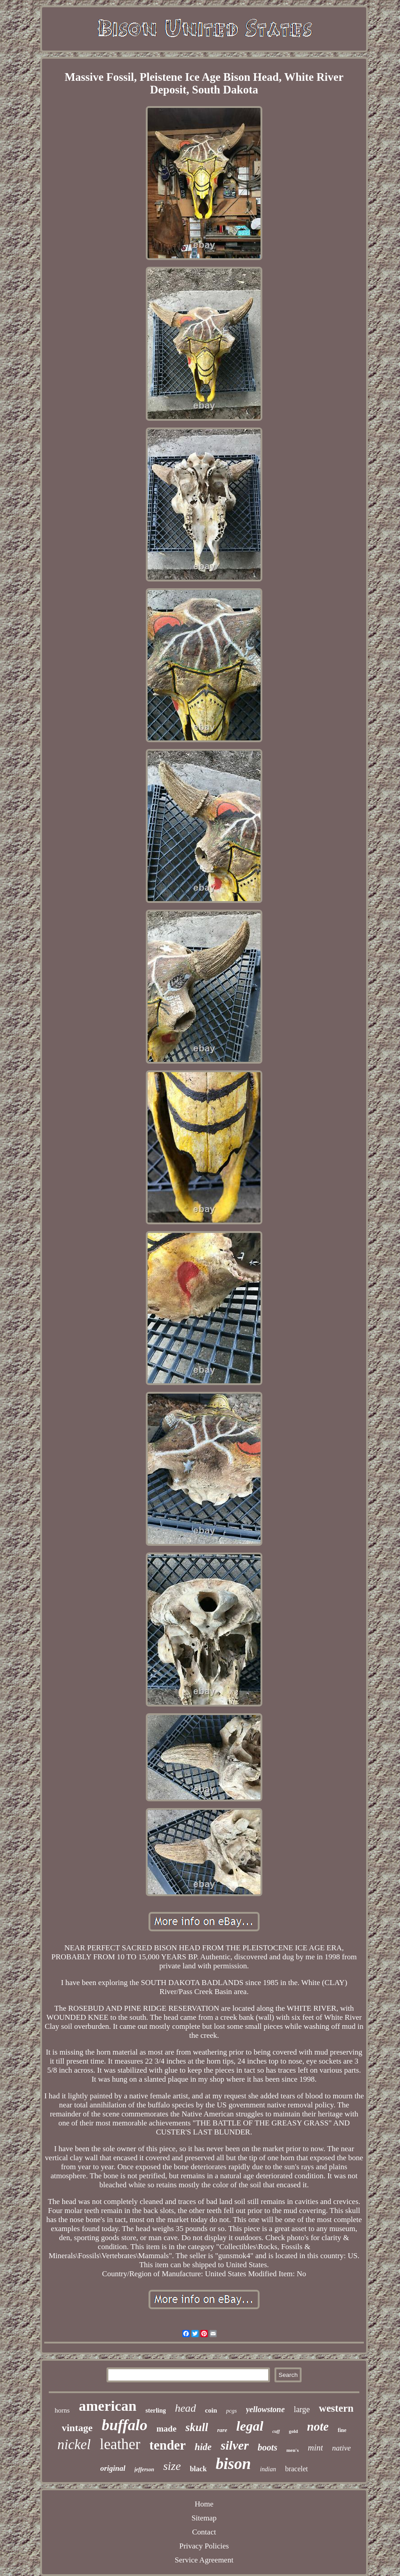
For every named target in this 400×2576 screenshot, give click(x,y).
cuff (275, 2431)
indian (268, 2469)
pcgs (231, 2410)
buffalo (124, 2425)
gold (293, 2431)
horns (62, 2410)
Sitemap (204, 2518)
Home (204, 2504)
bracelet (296, 2469)
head (185, 2408)
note (318, 2426)
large (302, 2409)
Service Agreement (204, 2560)
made (167, 2428)
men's (292, 2450)
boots (267, 2447)
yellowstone (265, 2409)
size (172, 2466)
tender (167, 2445)
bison (233, 2464)
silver (235, 2445)
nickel (74, 2444)
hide (203, 2446)
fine (342, 2430)
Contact (204, 2532)
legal (249, 2425)
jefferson (144, 2469)
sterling (155, 2410)
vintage (77, 2427)
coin (211, 2410)
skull (197, 2427)
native (341, 2448)
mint (315, 2447)
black (198, 2469)
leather (120, 2444)
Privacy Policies (204, 2546)
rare (222, 2430)
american (107, 2406)
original (113, 2468)
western (336, 2408)
